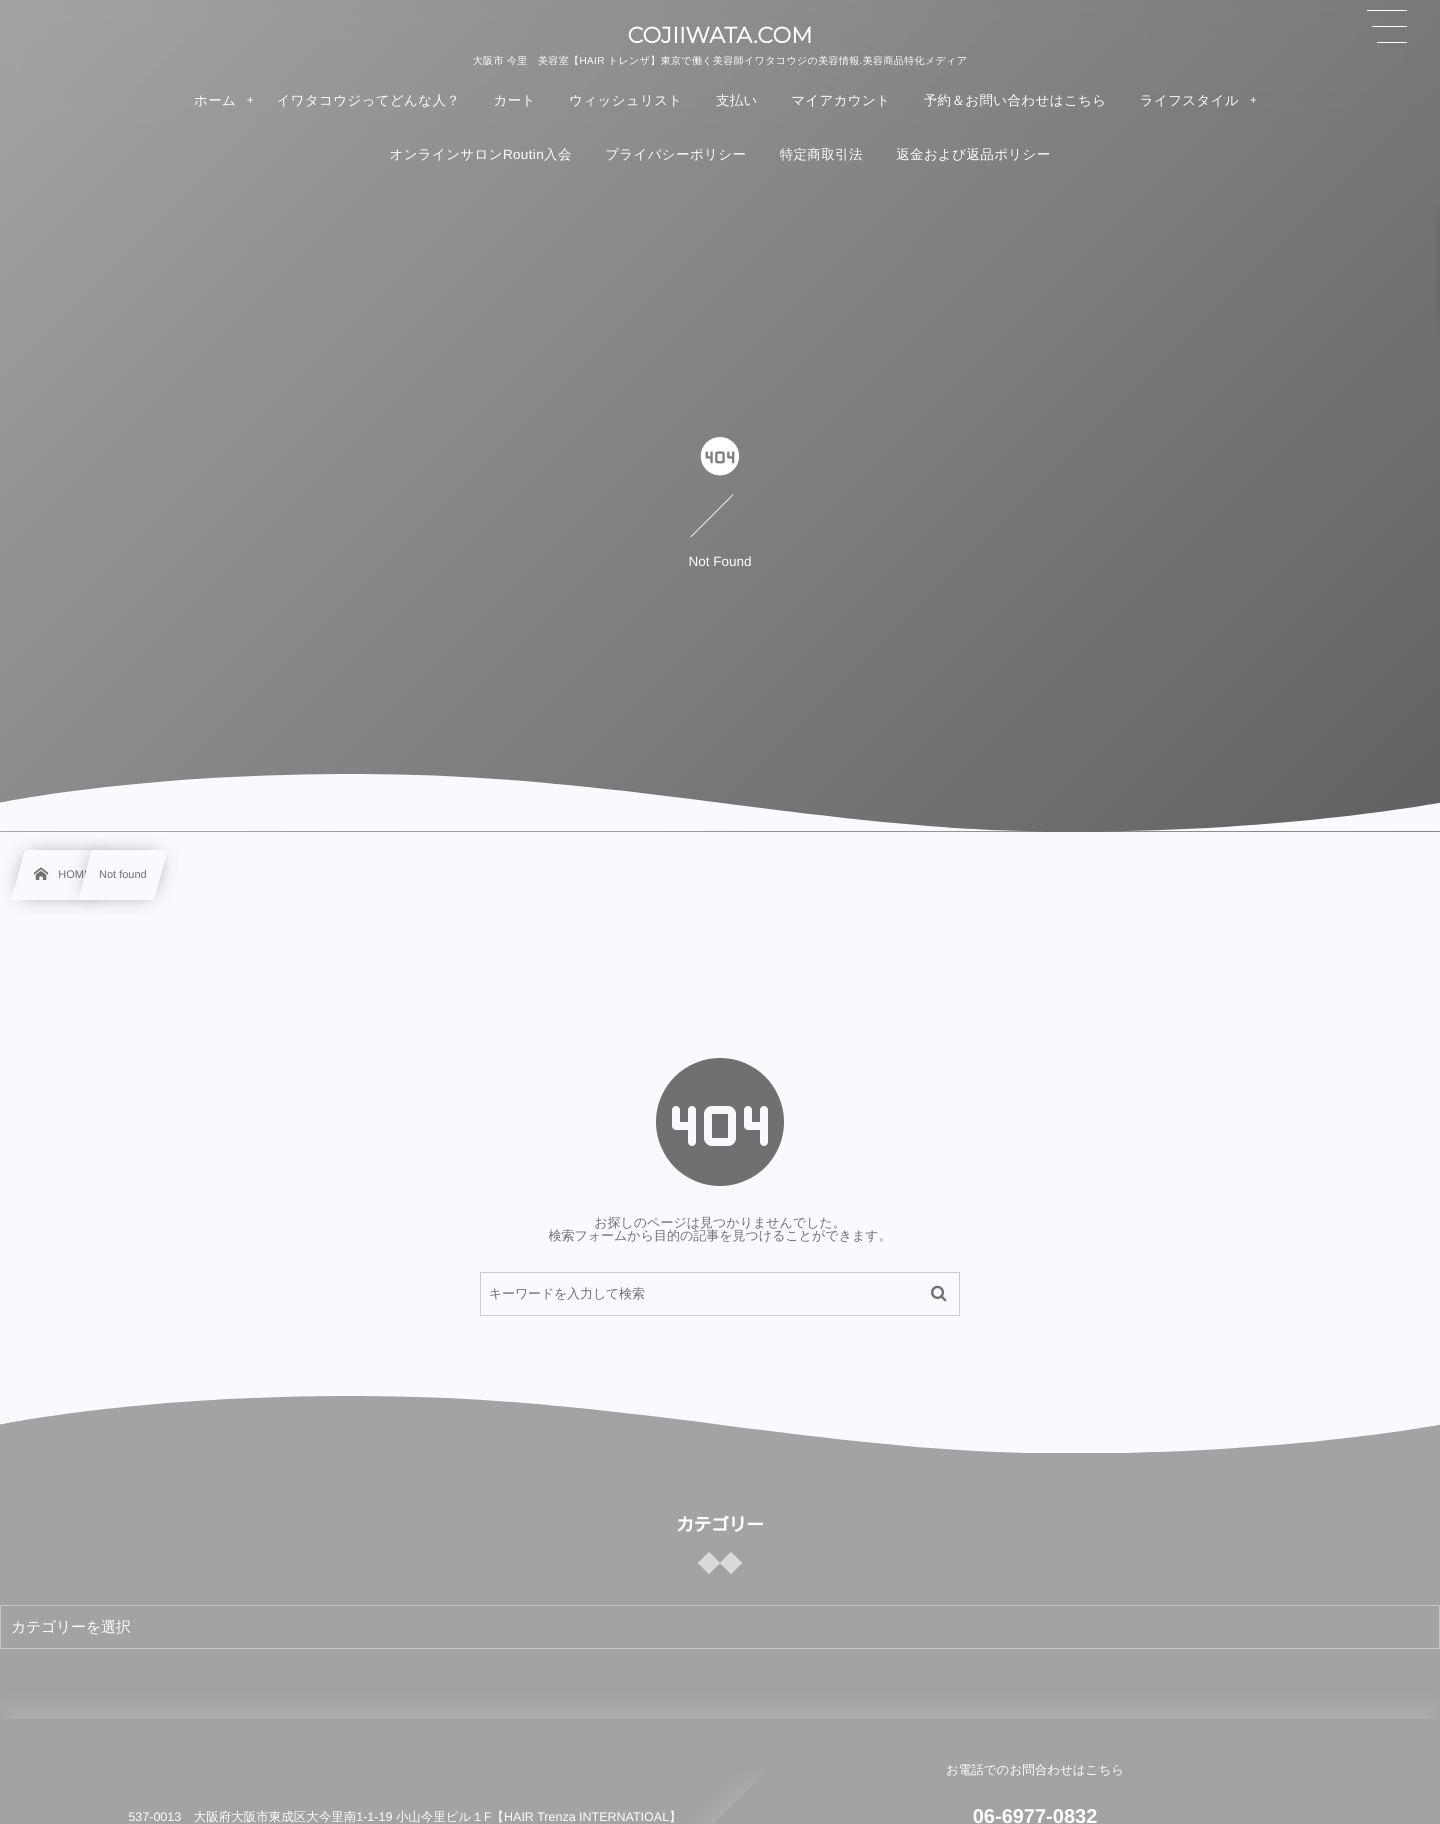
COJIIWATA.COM (719, 36)
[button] (1387, 27)
